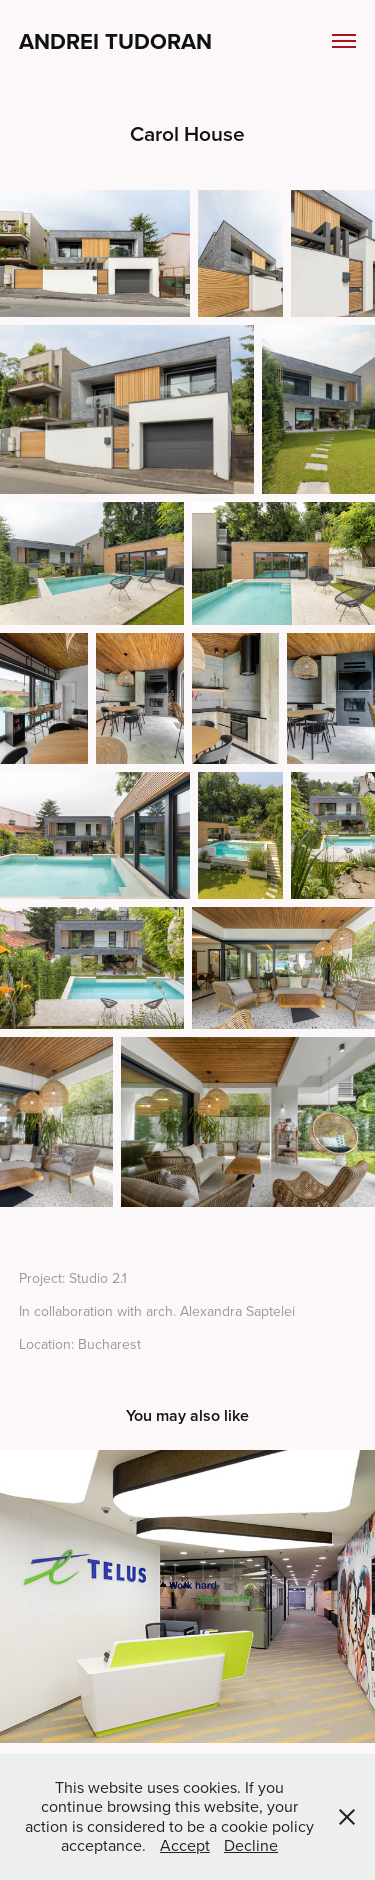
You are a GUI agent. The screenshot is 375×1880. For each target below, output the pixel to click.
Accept (185, 1845)
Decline (251, 1845)
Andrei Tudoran (115, 41)
